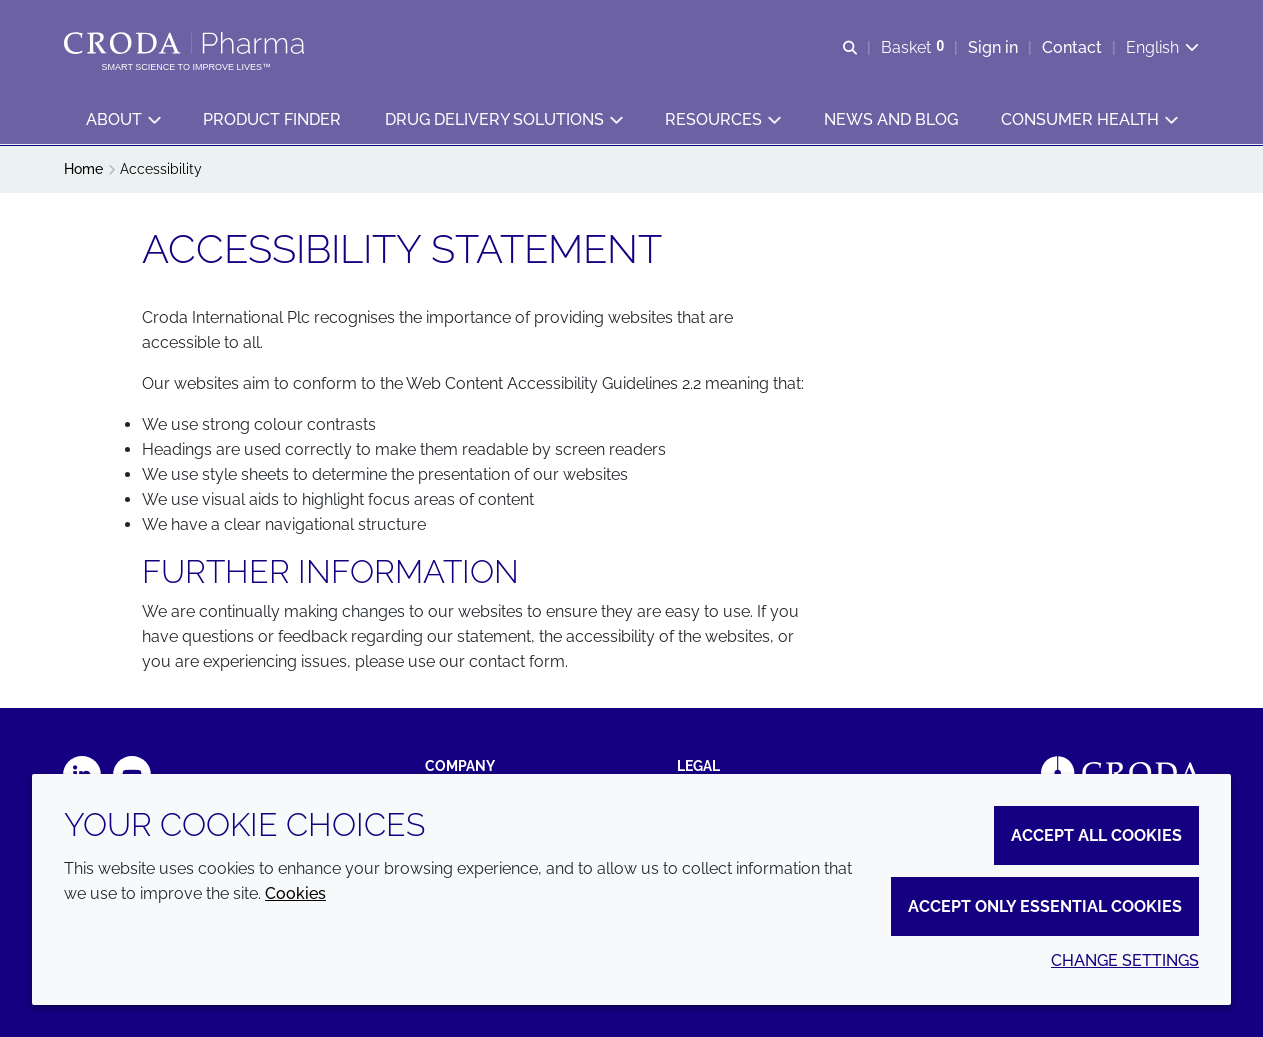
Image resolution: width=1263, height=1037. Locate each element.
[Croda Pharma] (186, 43)
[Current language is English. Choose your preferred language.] (1162, 47)
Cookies (295, 893)
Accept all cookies (1096, 835)
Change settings (1125, 960)
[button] (123, 120)
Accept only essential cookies (1045, 906)
